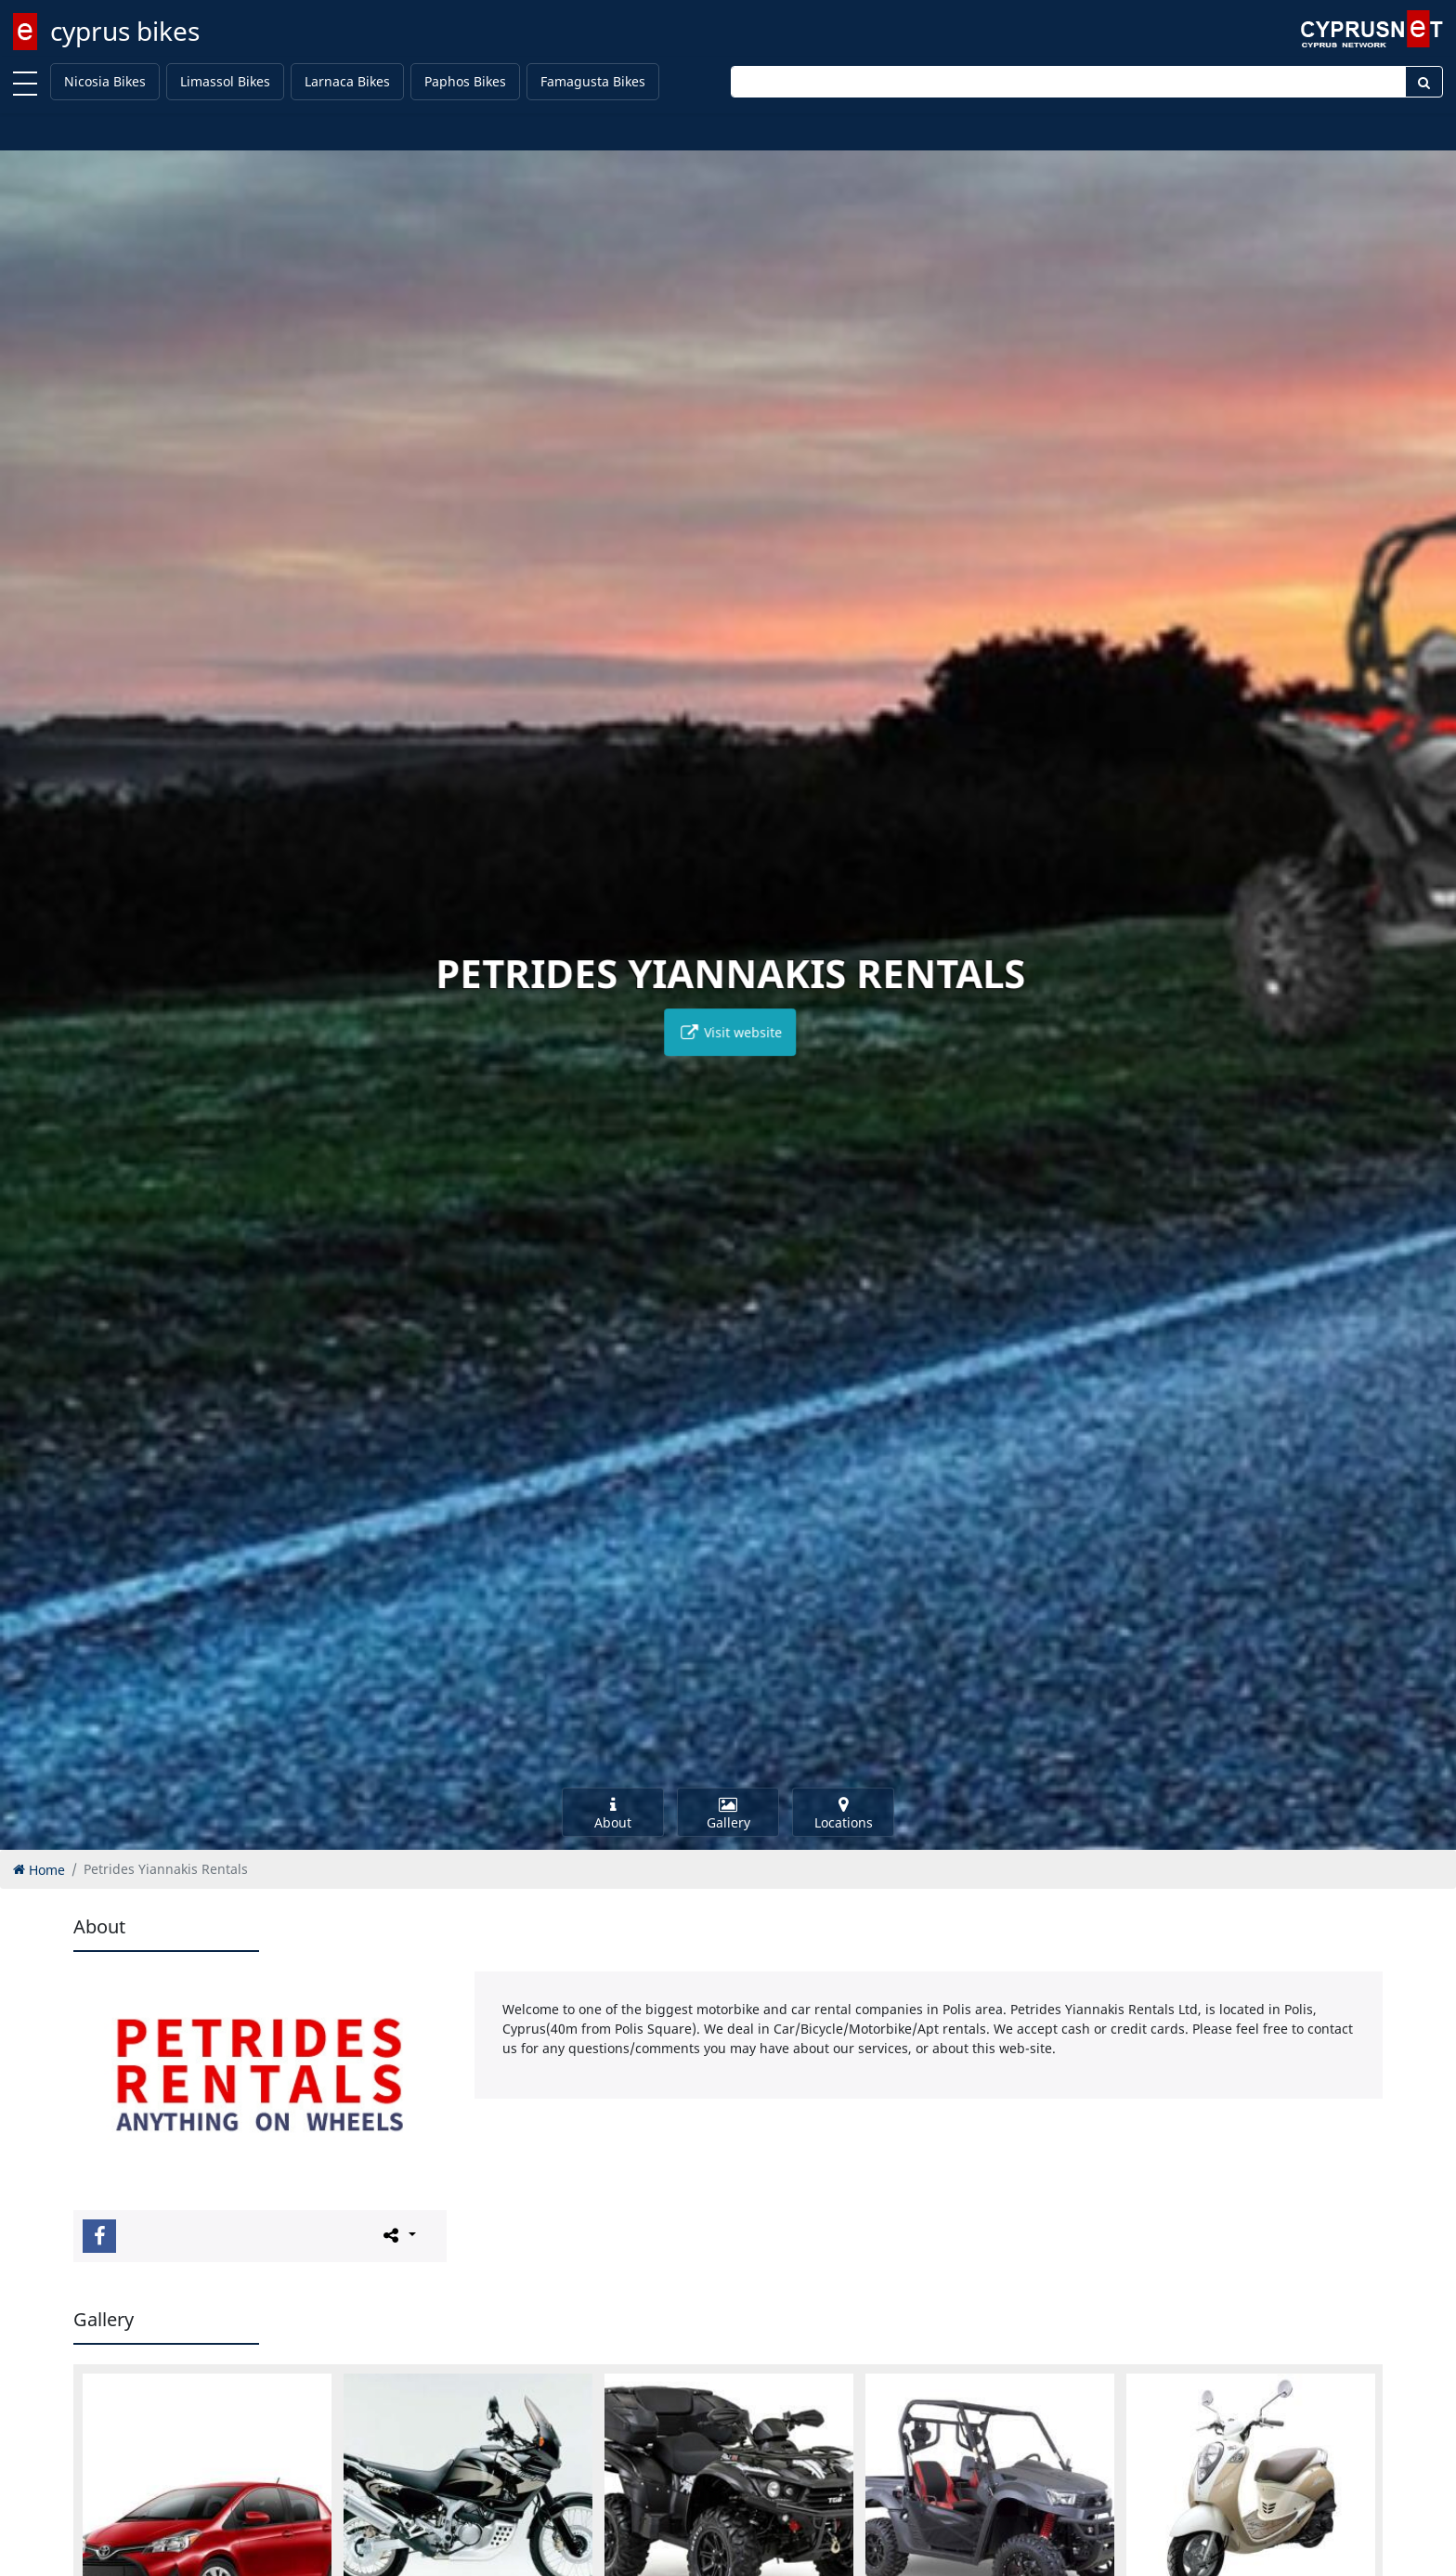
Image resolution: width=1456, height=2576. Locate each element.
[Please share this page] (398, 2235)
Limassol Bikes (225, 81)
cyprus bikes (125, 30)
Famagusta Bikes (592, 81)
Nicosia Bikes (105, 81)
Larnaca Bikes (347, 81)
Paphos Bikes (465, 81)
